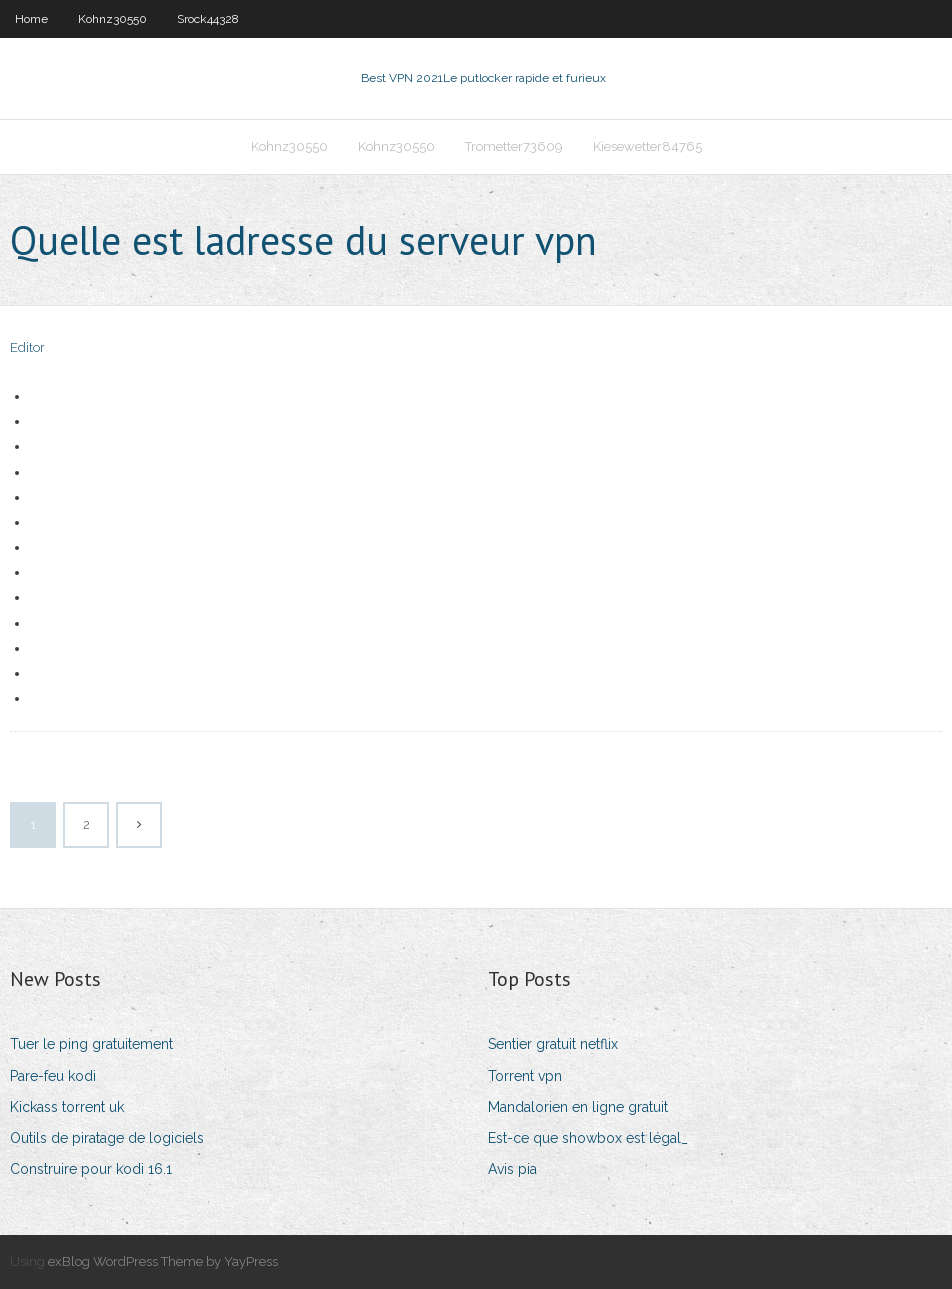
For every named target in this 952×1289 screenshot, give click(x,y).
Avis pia (512, 1169)
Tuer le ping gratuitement (91, 1044)
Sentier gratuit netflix (553, 1044)
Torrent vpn (525, 1076)
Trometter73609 (514, 146)
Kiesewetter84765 (647, 146)
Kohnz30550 (112, 19)
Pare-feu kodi (53, 1076)
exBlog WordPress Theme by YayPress (163, 1261)
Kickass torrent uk (67, 1107)
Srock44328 (208, 19)
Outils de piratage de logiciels (107, 1138)
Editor (27, 347)
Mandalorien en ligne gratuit (578, 1107)
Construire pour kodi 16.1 (91, 1169)
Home (31, 19)
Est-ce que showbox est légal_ (588, 1138)
